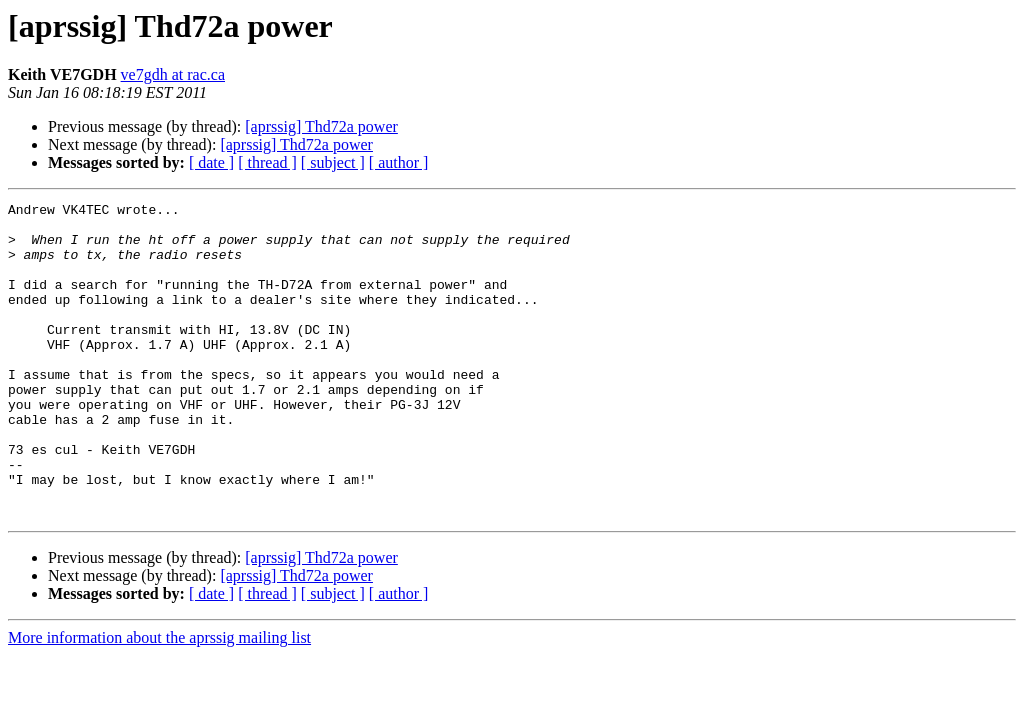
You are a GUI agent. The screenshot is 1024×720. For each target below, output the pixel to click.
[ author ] (399, 162)
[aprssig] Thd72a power (321, 126)
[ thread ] (267, 162)
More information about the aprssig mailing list (159, 700)
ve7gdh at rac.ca (173, 74)
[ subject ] (333, 162)
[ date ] (211, 162)
